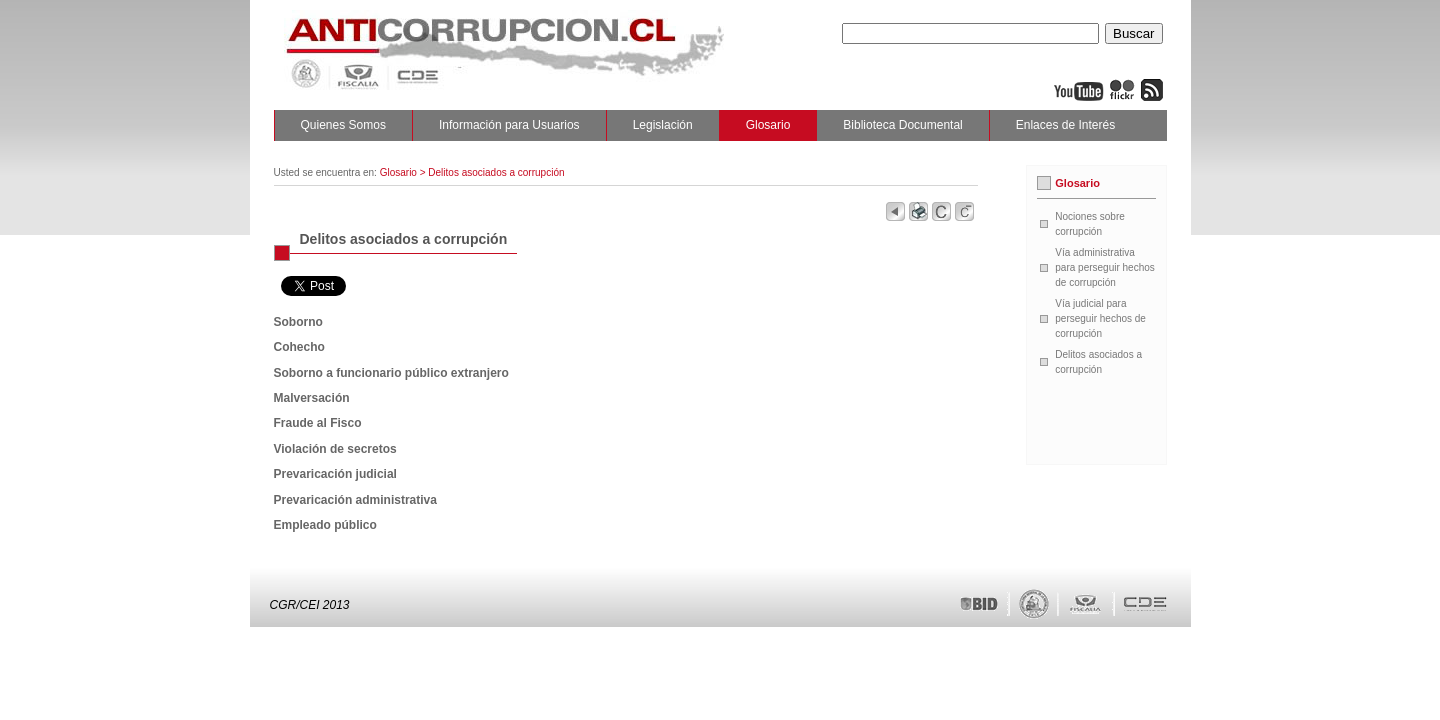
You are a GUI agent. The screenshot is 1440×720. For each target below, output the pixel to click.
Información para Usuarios (509, 125)
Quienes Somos (343, 125)
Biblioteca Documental (902, 125)
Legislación (663, 125)
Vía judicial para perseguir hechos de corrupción (1100, 318)
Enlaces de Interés (1065, 125)
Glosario (768, 125)
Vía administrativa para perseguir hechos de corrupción (1105, 267)
